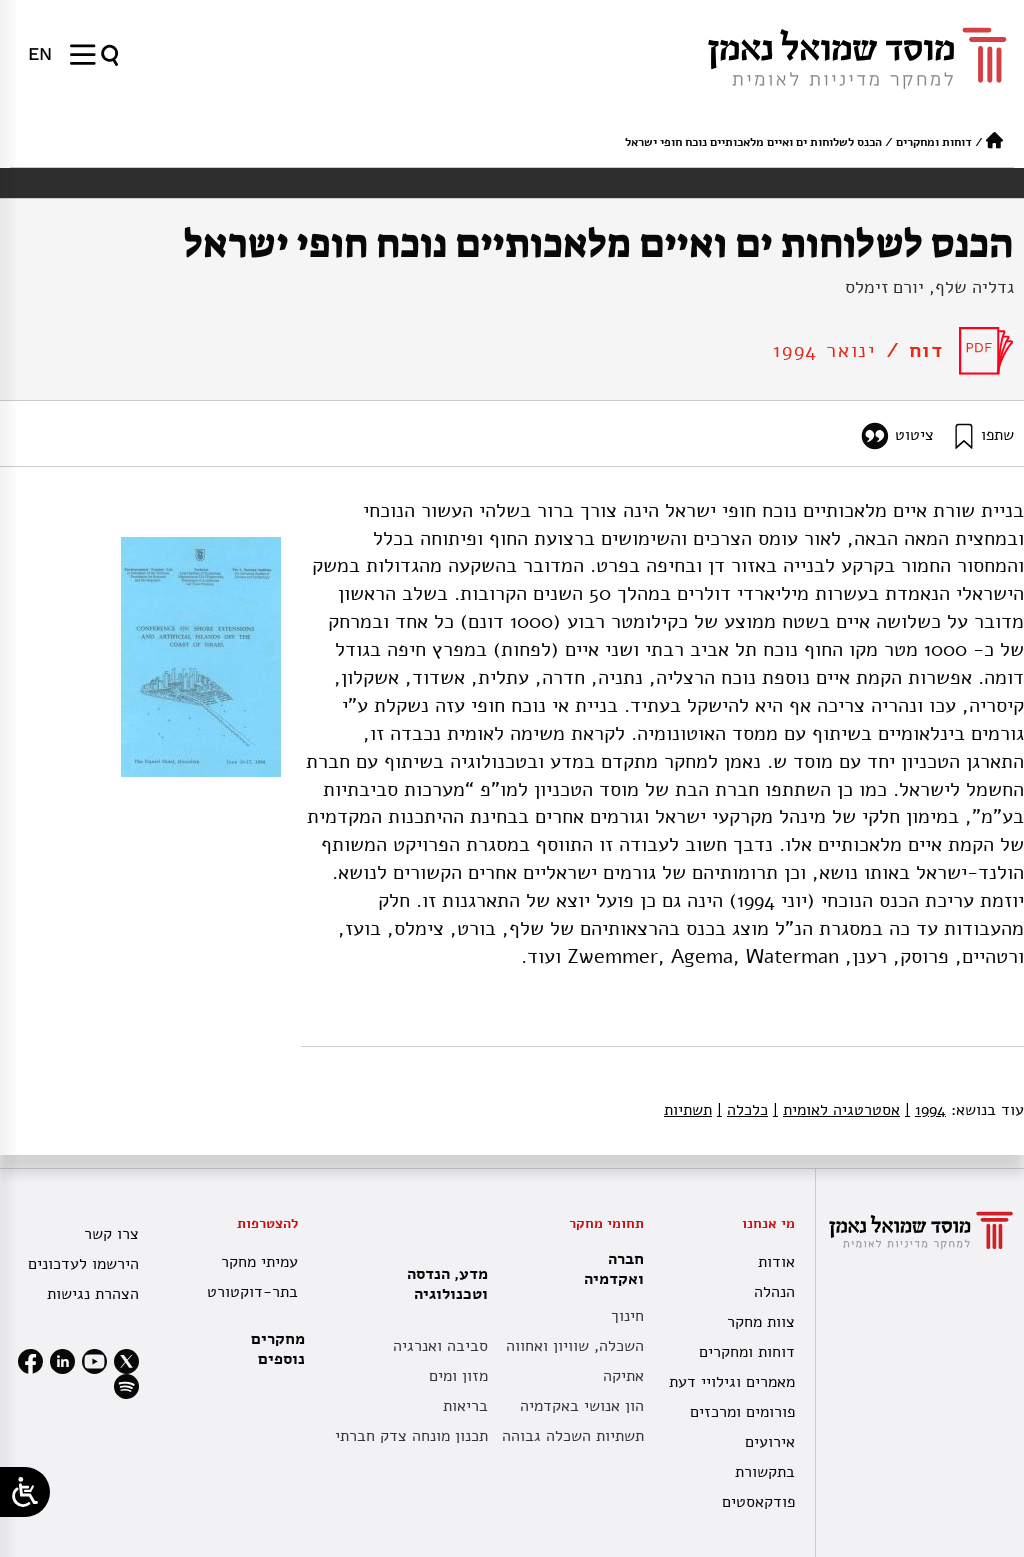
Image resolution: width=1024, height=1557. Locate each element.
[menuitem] (40, 54)
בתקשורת (765, 1472)
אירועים (770, 1442)
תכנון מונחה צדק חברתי (411, 1436)
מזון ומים (458, 1376)
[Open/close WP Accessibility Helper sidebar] (25, 1492)
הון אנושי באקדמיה (582, 1406)
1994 (925, 1110)
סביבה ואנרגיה (440, 1346)
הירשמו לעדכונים (83, 1264)
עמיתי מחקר (259, 1262)
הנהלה (774, 1292)
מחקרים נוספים (278, 1349)
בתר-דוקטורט (252, 1292)
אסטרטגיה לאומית (836, 1110)
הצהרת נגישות (93, 1294)
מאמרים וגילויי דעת (732, 1382)
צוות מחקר (761, 1322)
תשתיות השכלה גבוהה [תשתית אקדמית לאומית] (573, 1436)
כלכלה (742, 1110)
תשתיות (688, 1110)
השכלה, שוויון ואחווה (575, 1346)
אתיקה (623, 1376)
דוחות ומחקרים (934, 142)
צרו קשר (111, 1234)
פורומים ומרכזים (742, 1412)
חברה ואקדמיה (609, 1269)
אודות (776, 1262)
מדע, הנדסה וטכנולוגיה (442, 1284)
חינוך (627, 1316)
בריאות (465, 1406)
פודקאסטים (758, 1502)
